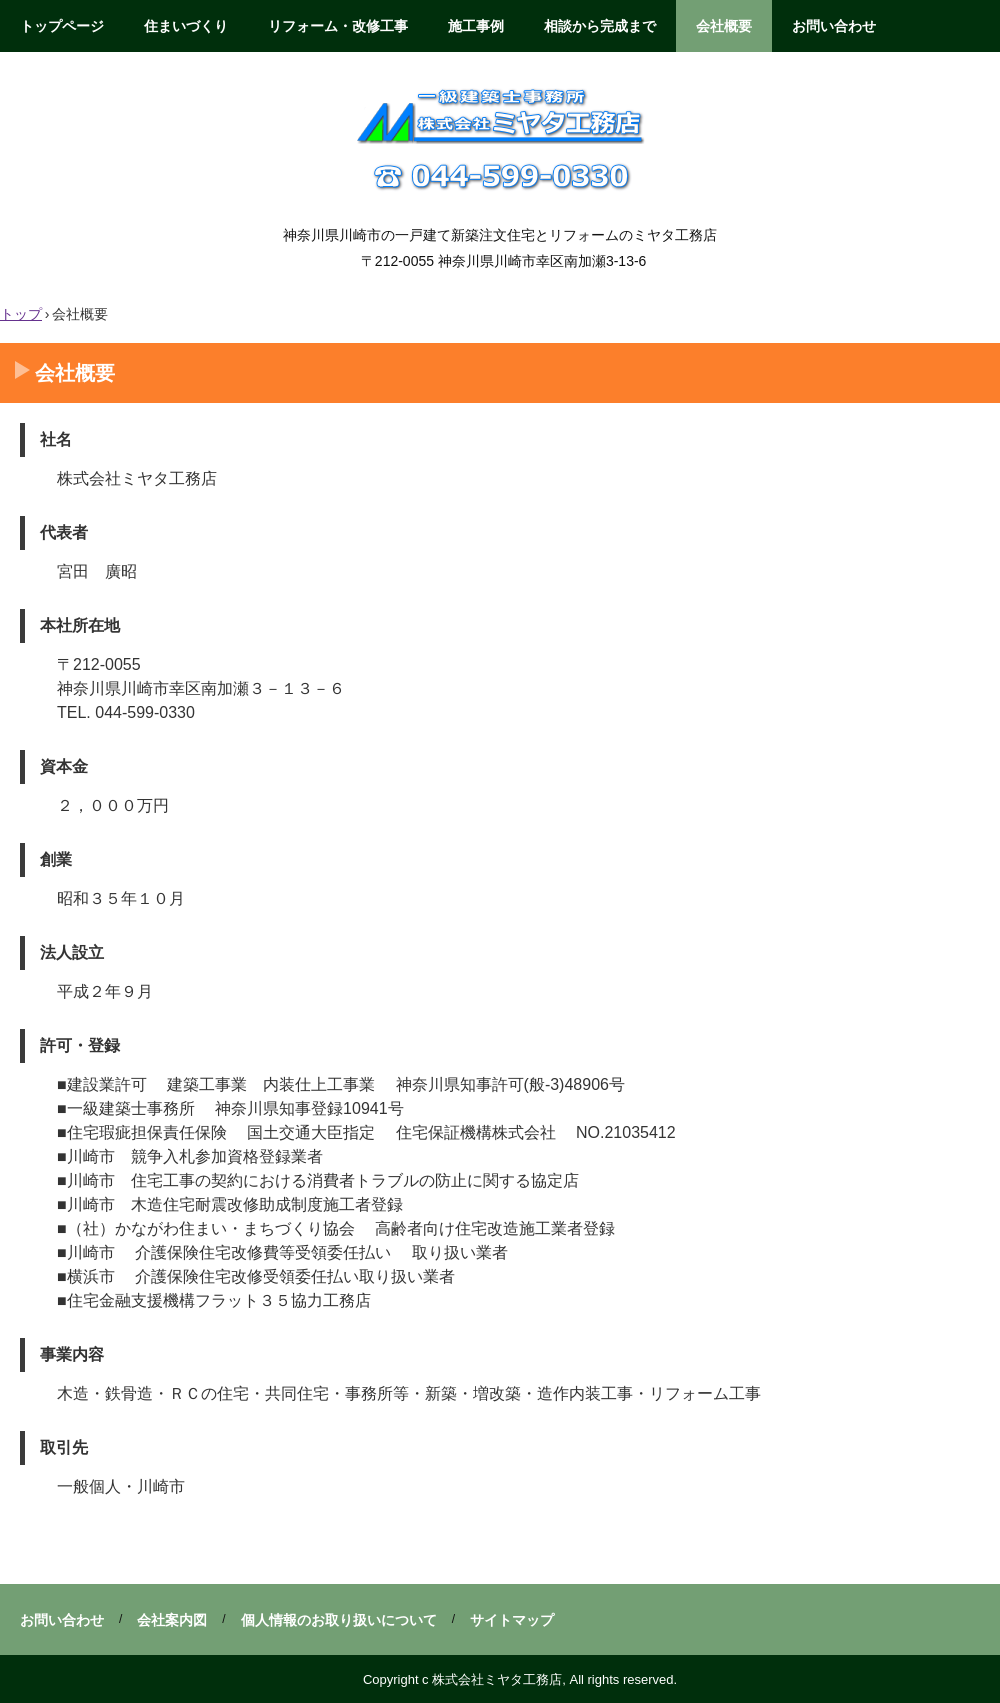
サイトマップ (512, 1620)
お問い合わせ (834, 26)
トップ (21, 314)
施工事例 (476, 26)
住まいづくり (186, 26)
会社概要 (724, 26)
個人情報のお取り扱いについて (339, 1620)
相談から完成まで (600, 26)
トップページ (62, 26)
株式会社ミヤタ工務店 (500, 137)
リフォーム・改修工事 (338, 26)
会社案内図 (172, 1620)
